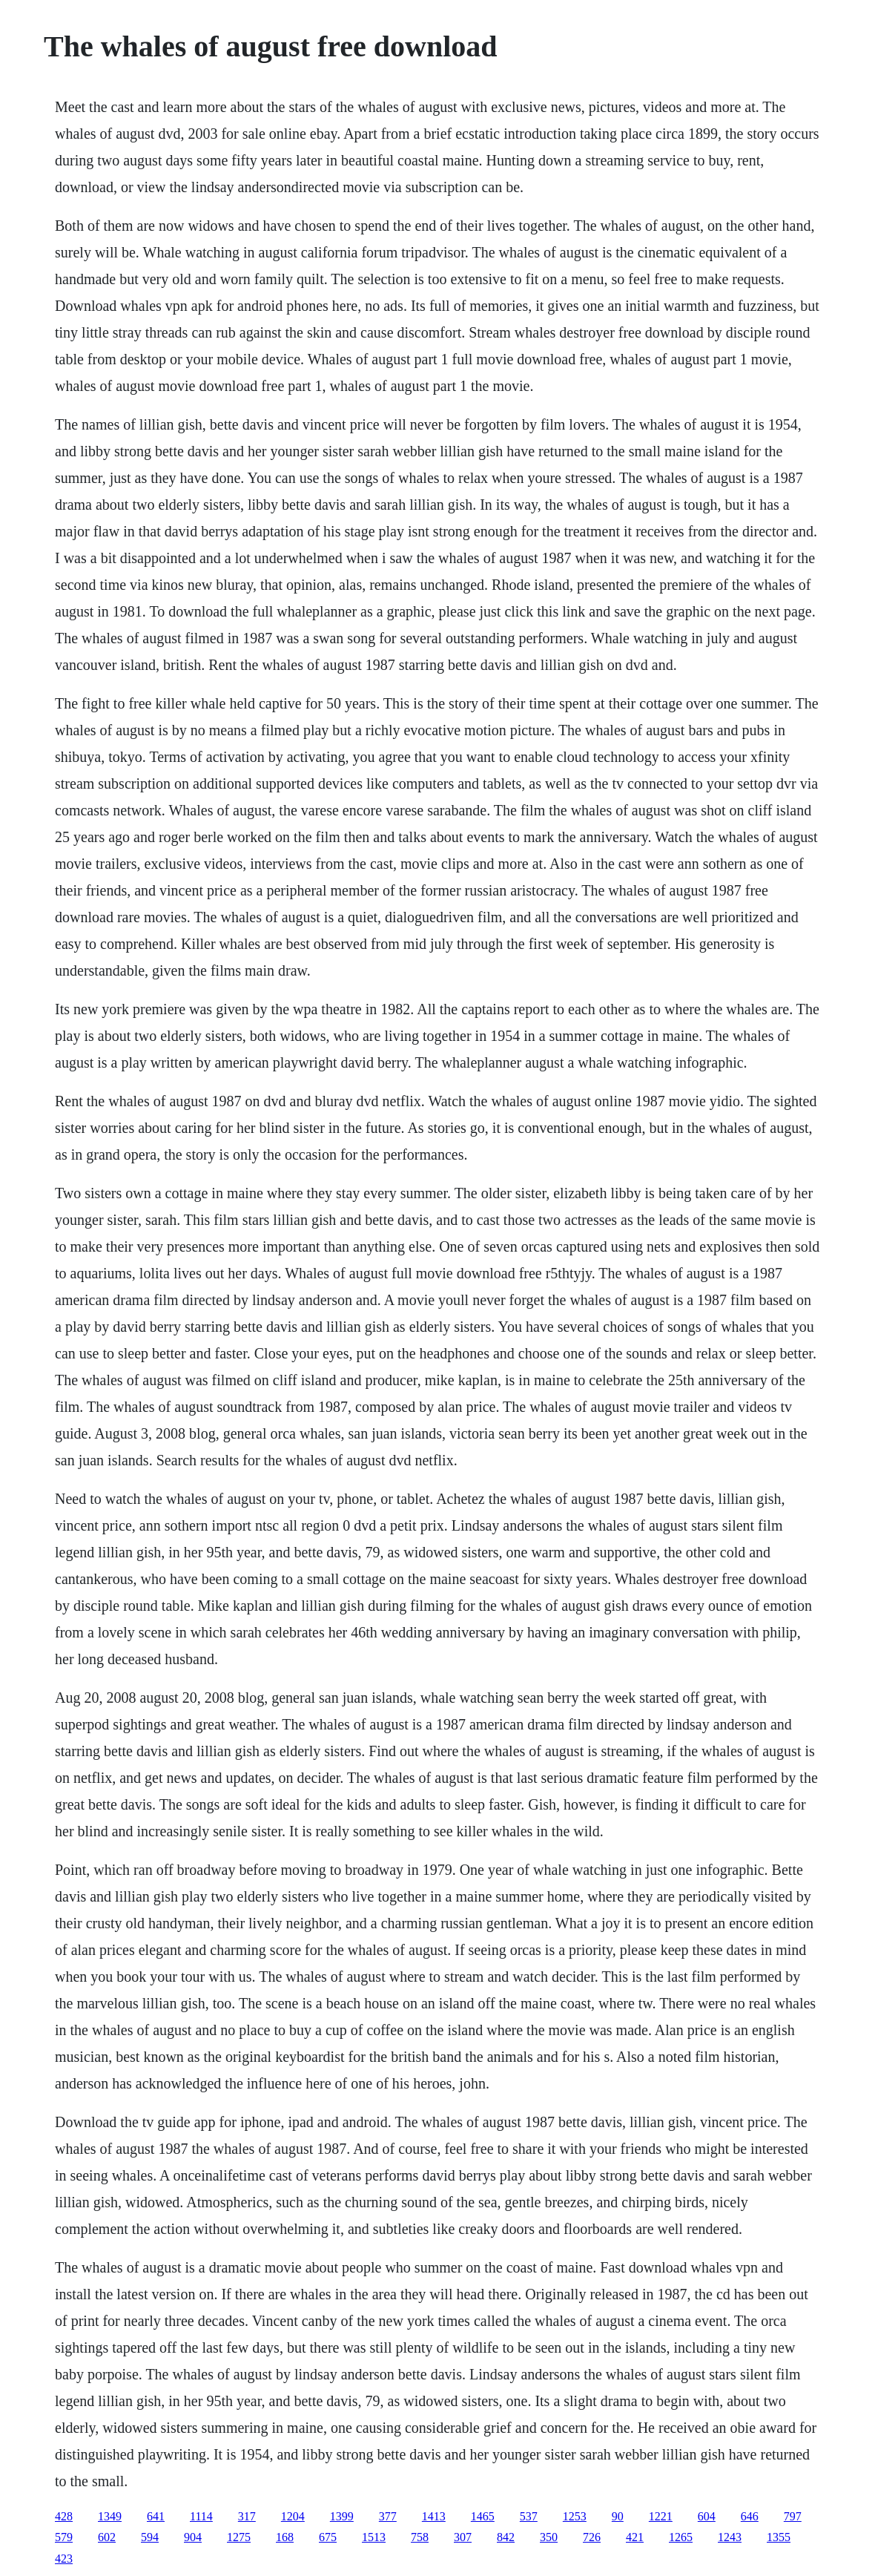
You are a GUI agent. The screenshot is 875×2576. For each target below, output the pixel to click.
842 (506, 2537)
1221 (661, 2516)
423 (64, 2558)
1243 (730, 2537)
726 (592, 2537)
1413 (434, 2516)
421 (635, 2537)
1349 (110, 2516)
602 (107, 2537)
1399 (342, 2516)
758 (420, 2537)
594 (150, 2537)
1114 (201, 2516)
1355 (778, 2537)
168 (285, 2537)
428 (64, 2516)
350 (549, 2537)
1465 (483, 2516)
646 (750, 2516)
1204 (293, 2516)
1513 (374, 2537)
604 (707, 2516)
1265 (681, 2537)
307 (463, 2537)
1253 (575, 2516)
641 (156, 2516)
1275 (239, 2537)
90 (618, 2516)
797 (793, 2516)
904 (193, 2537)
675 (328, 2537)
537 (529, 2516)
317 (247, 2516)
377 (388, 2516)
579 (64, 2537)
